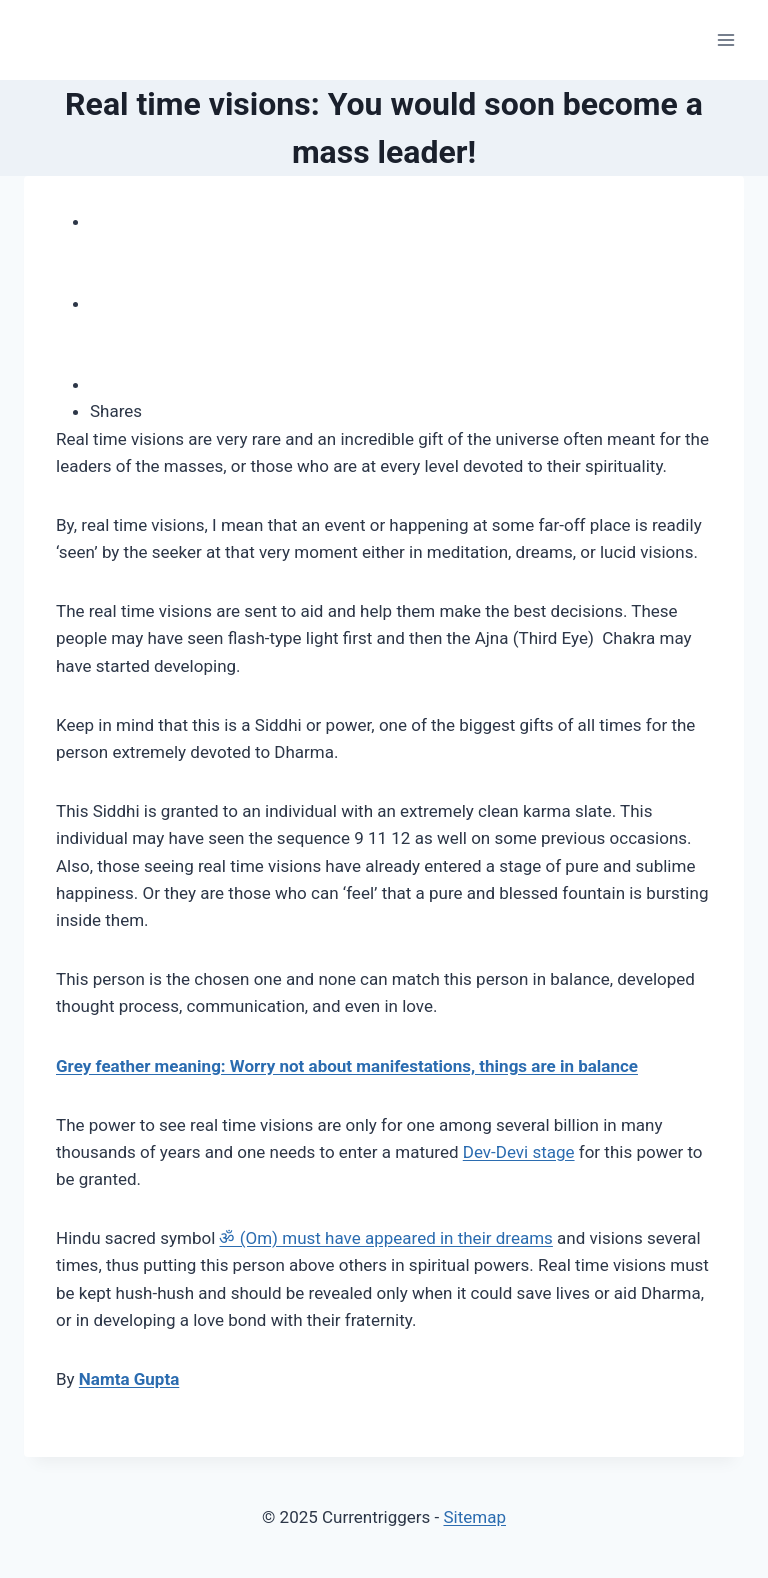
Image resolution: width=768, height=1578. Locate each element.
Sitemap (474, 1517)
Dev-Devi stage (519, 1152)
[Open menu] (725, 39)
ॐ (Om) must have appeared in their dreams (385, 1238)
